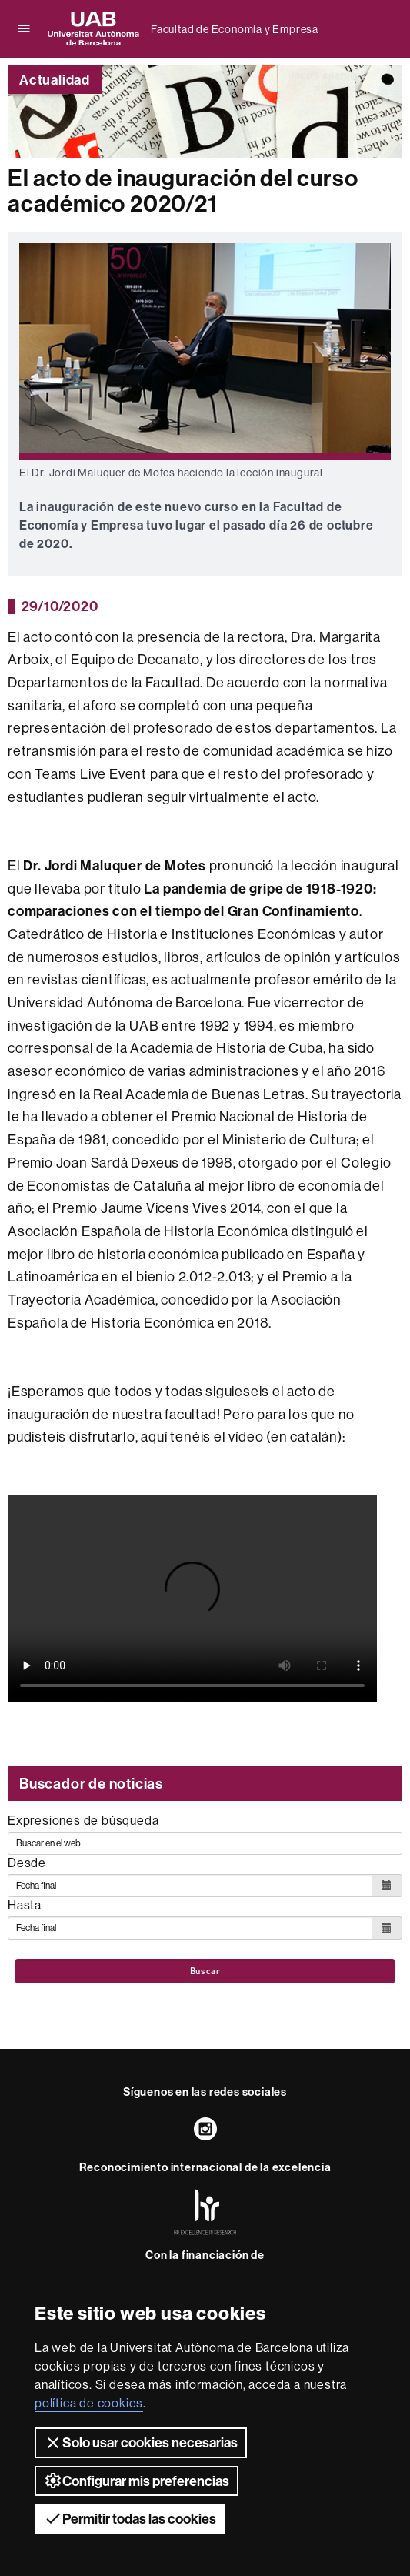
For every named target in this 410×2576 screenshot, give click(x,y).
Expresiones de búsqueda (83, 1820)
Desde (27, 1862)
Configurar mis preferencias (136, 2480)
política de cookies (89, 2403)
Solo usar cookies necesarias (141, 2443)
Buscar (205, 1971)
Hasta (25, 1905)
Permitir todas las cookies (130, 2518)
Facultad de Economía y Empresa (234, 29)
